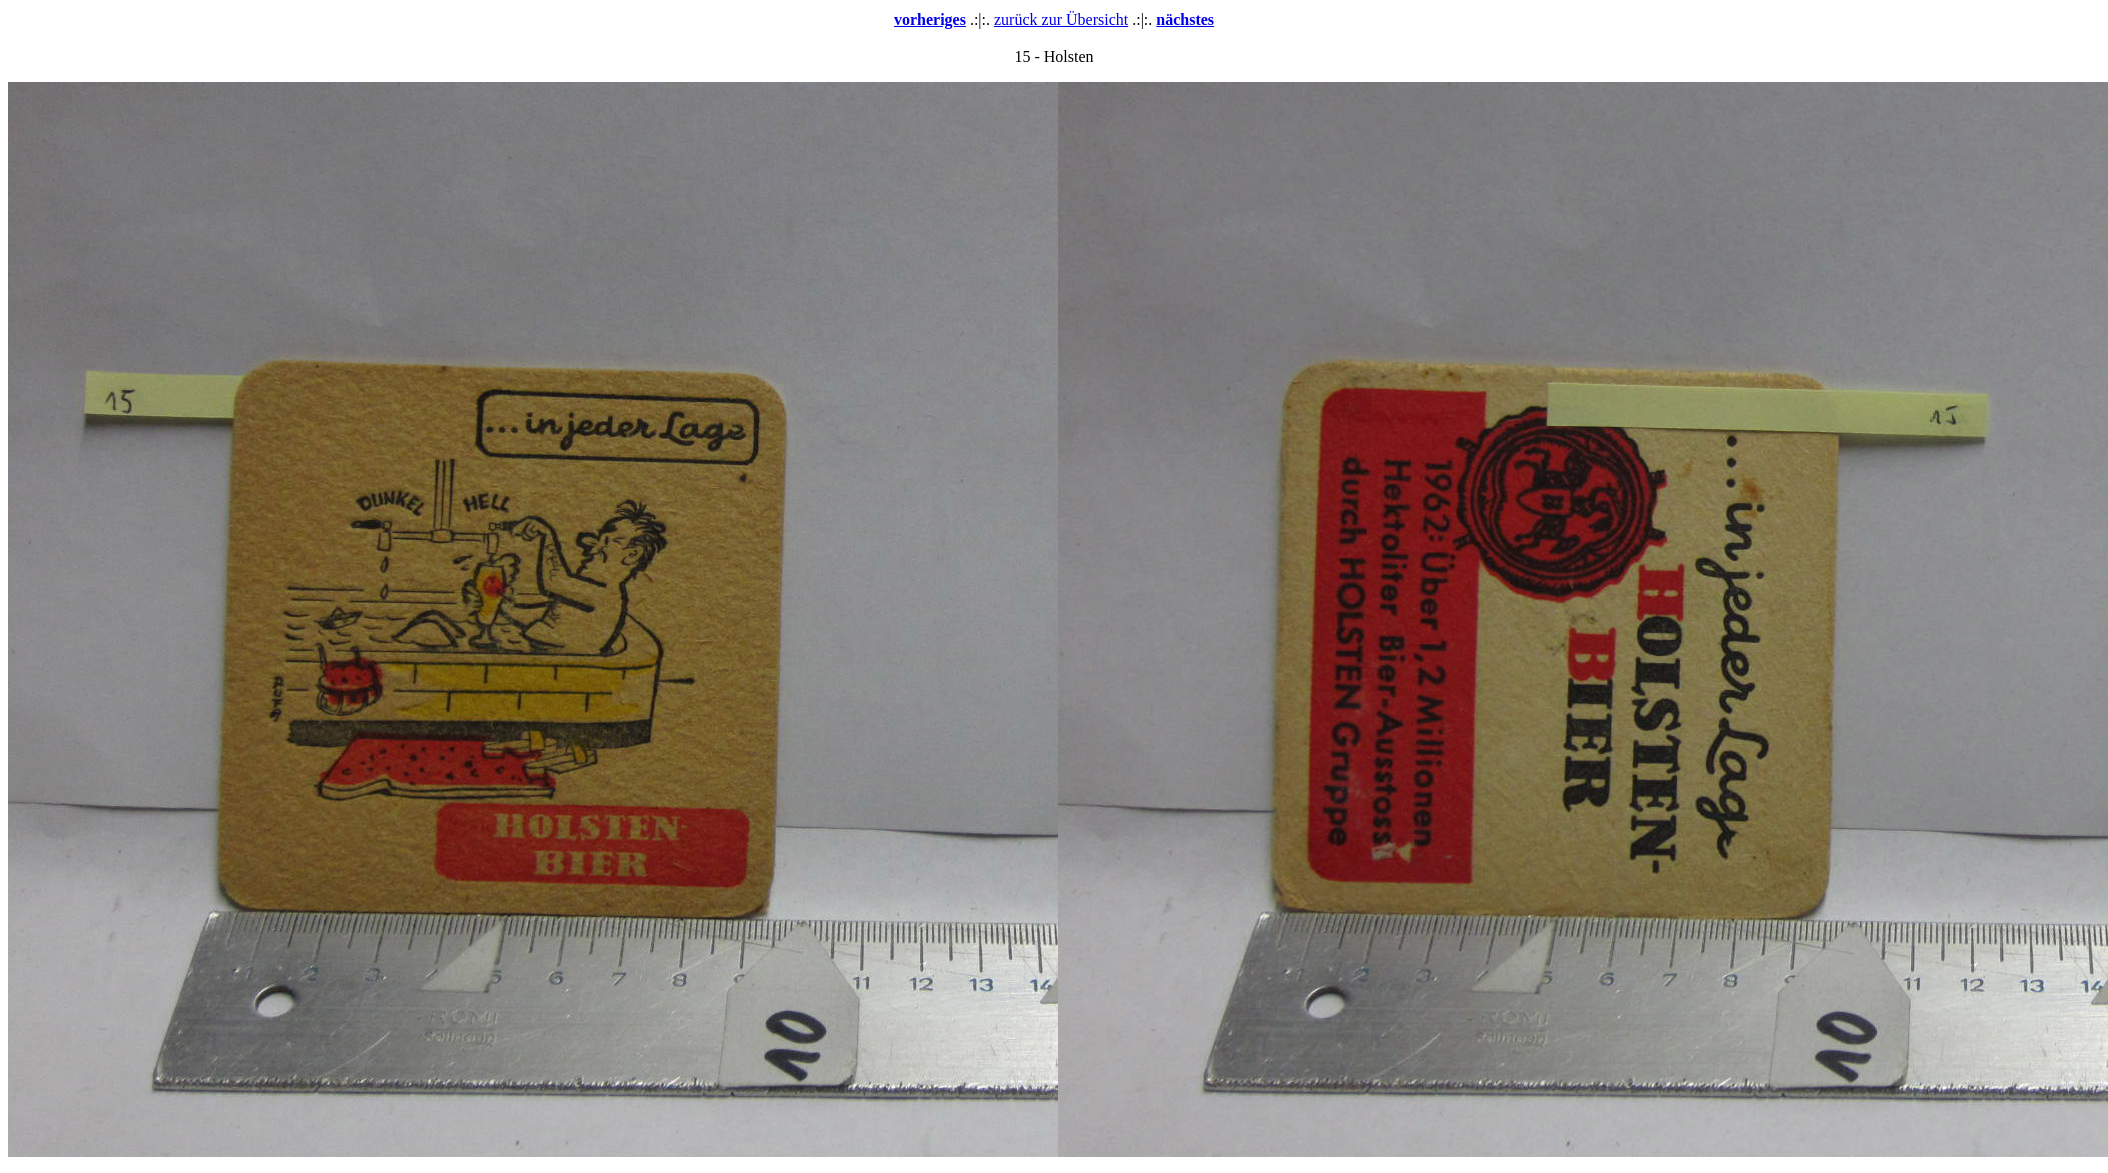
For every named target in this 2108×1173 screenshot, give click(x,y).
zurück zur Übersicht (1061, 19)
